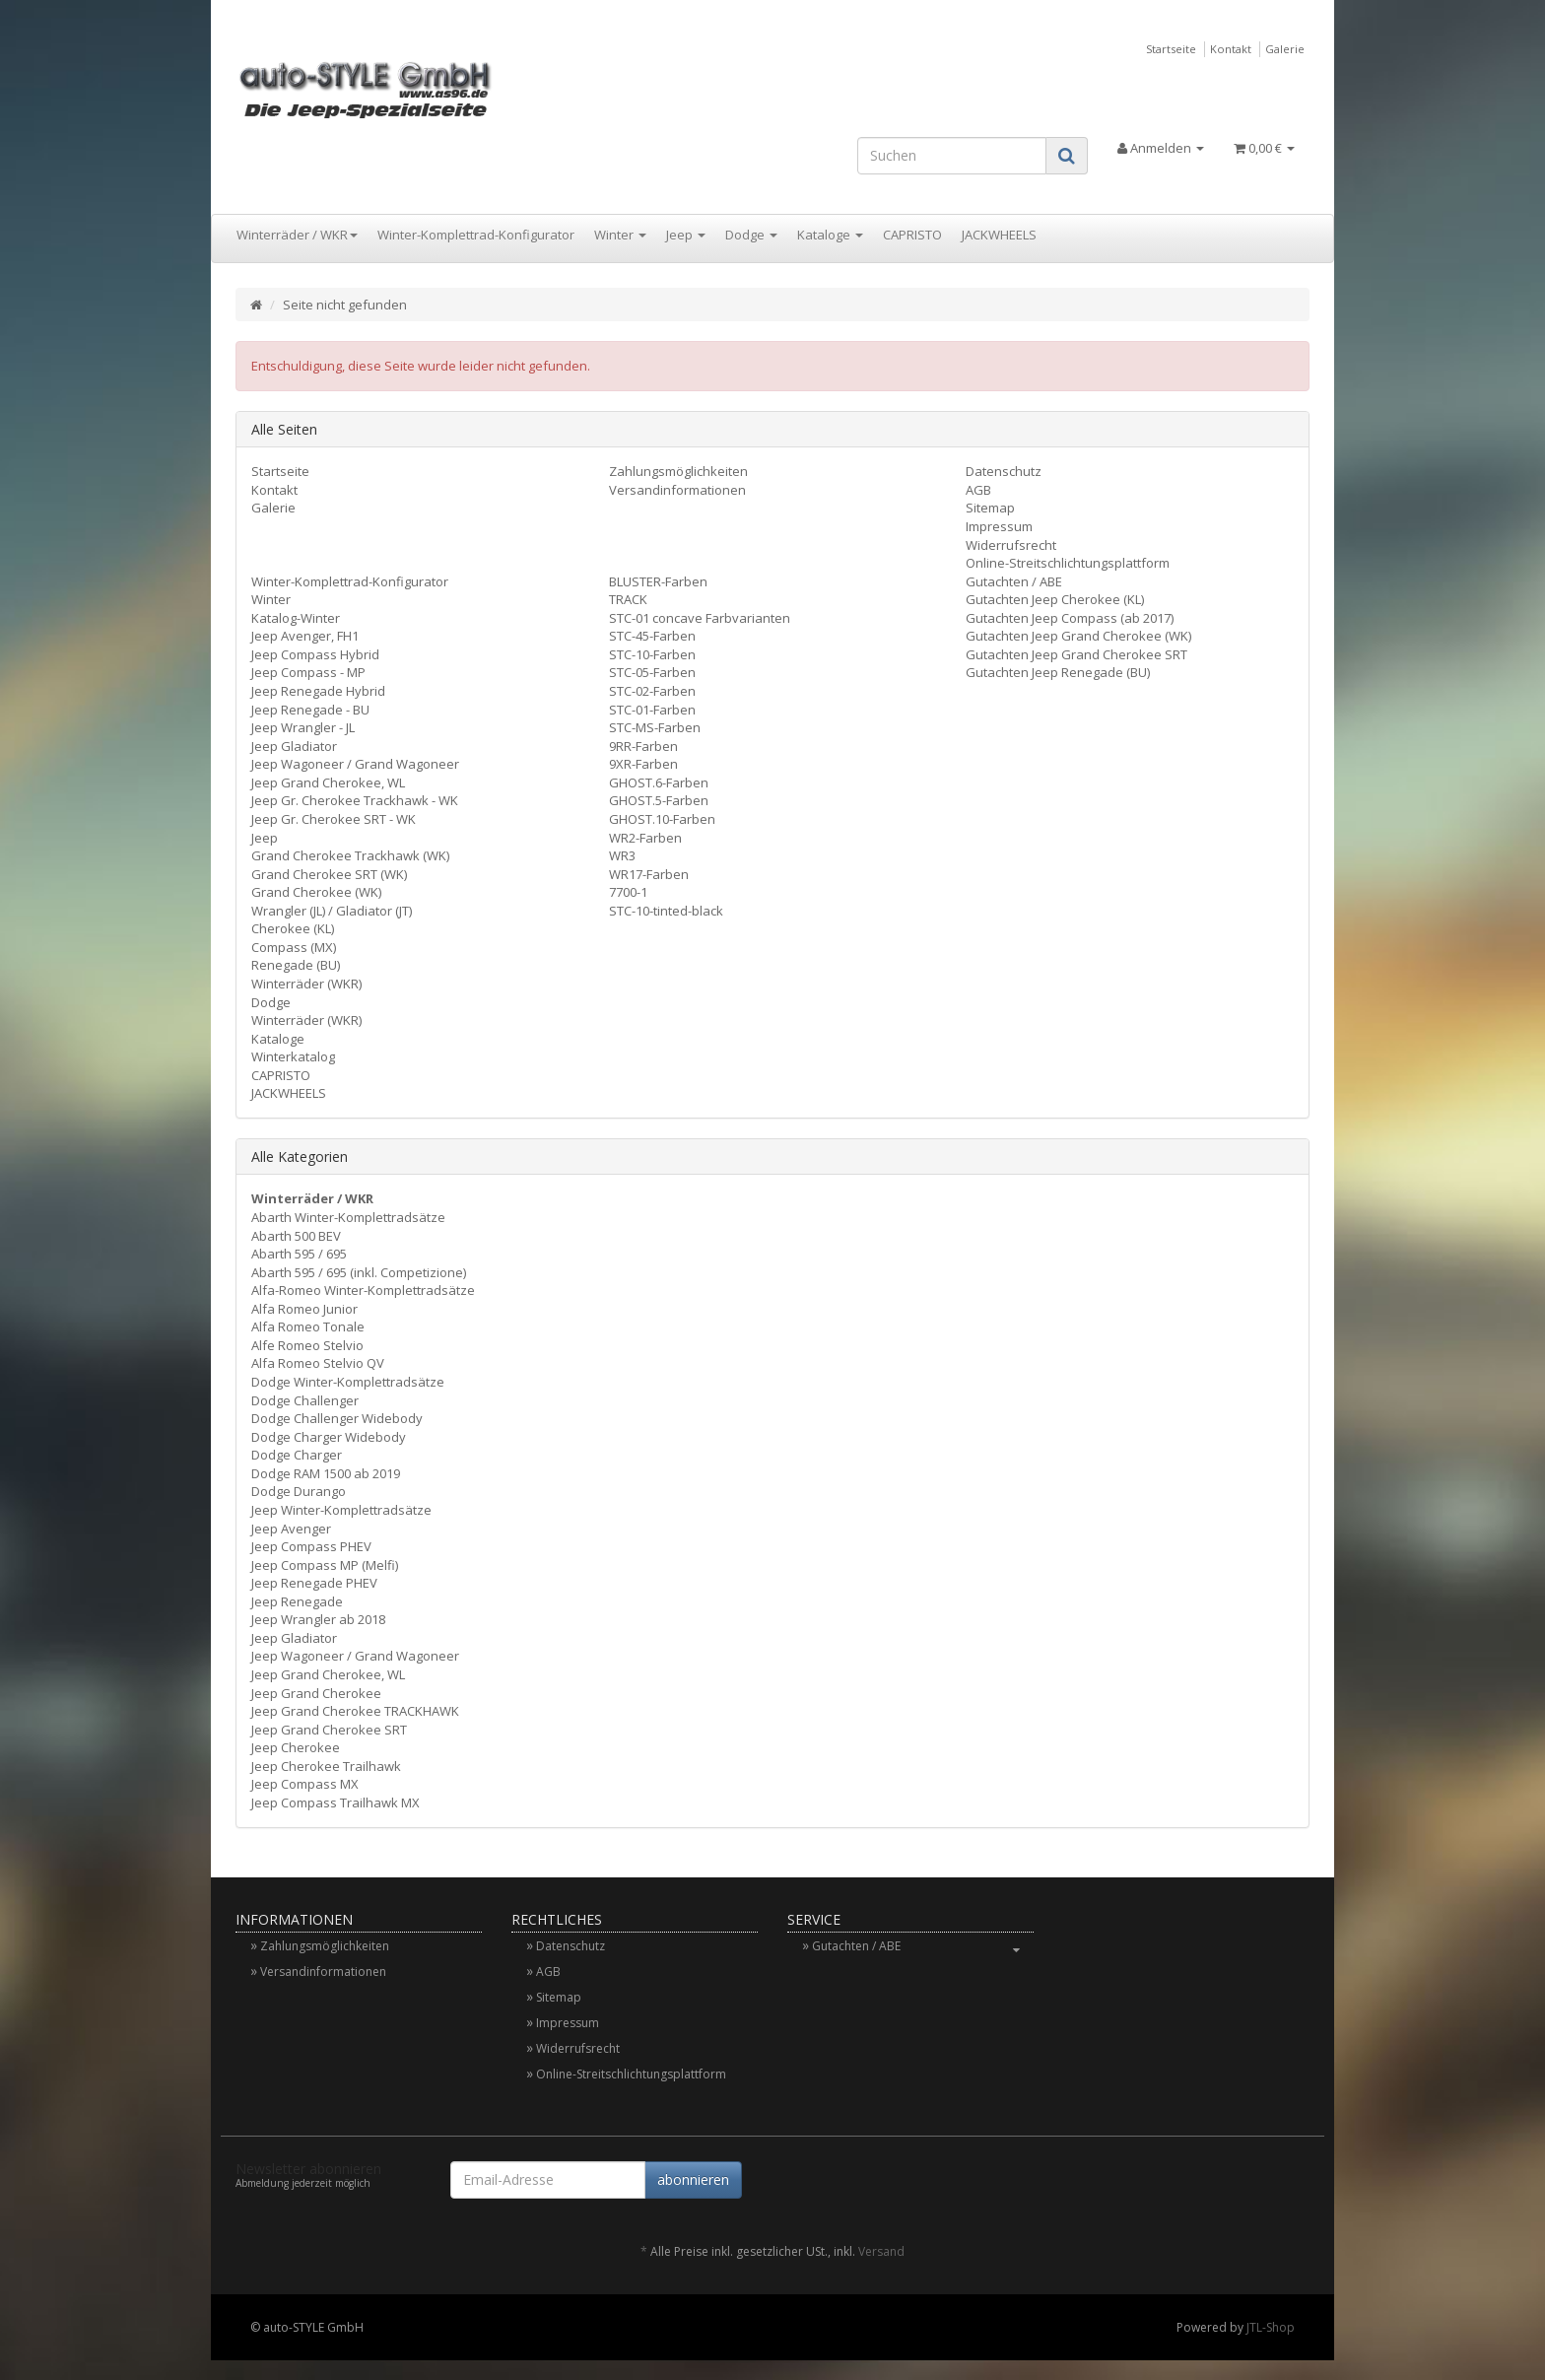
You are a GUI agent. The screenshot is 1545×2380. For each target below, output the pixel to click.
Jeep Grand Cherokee (316, 1693)
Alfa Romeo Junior (304, 1309)
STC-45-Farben (652, 636)
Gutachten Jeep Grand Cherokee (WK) (1078, 636)
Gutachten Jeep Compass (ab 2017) (1070, 618)
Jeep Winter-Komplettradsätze (341, 1510)
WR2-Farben (645, 838)
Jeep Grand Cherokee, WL (328, 782)
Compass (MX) (293, 947)
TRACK (628, 599)
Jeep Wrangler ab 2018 (318, 1619)
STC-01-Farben (652, 709)
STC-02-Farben (652, 691)
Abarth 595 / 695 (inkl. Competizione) (358, 1272)
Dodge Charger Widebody (328, 1437)
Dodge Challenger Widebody (337, 1418)
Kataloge (830, 234)
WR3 (622, 855)
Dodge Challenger (305, 1400)
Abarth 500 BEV (296, 1236)
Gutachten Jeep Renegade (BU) (1058, 672)
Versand (881, 2251)
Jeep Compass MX (305, 1784)
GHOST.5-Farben (658, 800)
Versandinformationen (677, 490)
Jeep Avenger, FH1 (305, 636)
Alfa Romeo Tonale (308, 1326)
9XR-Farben (643, 764)
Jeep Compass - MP (308, 672)
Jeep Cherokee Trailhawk (326, 1766)
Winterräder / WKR (297, 234)
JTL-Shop (1270, 2327)
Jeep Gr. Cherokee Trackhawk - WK (354, 800)
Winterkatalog (293, 1056)
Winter (620, 234)
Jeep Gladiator (294, 746)
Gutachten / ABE (1014, 581)
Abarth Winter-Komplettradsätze (348, 1217)
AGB (978, 490)
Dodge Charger (296, 1454)
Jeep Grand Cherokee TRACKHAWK (355, 1711)
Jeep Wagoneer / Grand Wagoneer (355, 764)
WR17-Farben (649, 874)
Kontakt (1230, 48)
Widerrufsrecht (1011, 545)
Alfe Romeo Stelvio (307, 1345)
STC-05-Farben (652, 672)
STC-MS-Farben (655, 727)
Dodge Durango (298, 1491)
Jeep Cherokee (295, 1747)
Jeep (685, 234)
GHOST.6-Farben (658, 782)
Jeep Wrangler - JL (303, 727)
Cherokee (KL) (292, 928)
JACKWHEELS (999, 234)
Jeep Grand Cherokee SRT (329, 1729)
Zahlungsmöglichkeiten (678, 471)
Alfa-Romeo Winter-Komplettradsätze (363, 1290)
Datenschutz (1003, 471)
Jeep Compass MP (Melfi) (324, 1565)
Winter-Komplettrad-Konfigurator (475, 234)
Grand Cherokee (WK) (316, 892)
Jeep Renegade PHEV (314, 1583)
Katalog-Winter (295, 618)
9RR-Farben (643, 746)
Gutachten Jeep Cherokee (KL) (1055, 599)
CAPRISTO (912, 234)
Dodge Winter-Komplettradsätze (347, 1382)
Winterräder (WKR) (306, 983)
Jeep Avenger (291, 1528)
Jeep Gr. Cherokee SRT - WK (333, 819)
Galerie (1285, 48)
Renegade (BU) (295, 965)
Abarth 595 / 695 (299, 1253)
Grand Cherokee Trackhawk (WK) (350, 855)
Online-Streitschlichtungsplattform (1068, 563)
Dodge (751, 234)
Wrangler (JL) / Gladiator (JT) (331, 910)
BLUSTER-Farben (658, 581)
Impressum (999, 526)
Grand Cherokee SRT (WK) (329, 874)
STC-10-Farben (652, 654)
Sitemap (990, 507)
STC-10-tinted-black (666, 910)
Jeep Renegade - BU (310, 709)
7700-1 (628, 892)
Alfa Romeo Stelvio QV (317, 1363)
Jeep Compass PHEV (311, 1546)
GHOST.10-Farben (662, 819)
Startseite (1171, 48)
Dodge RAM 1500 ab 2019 (325, 1473)
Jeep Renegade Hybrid (318, 691)
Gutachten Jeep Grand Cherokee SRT (1076, 654)
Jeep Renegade (297, 1601)
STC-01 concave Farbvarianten (699, 618)
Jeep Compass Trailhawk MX (335, 1802)
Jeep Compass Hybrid (315, 654)
